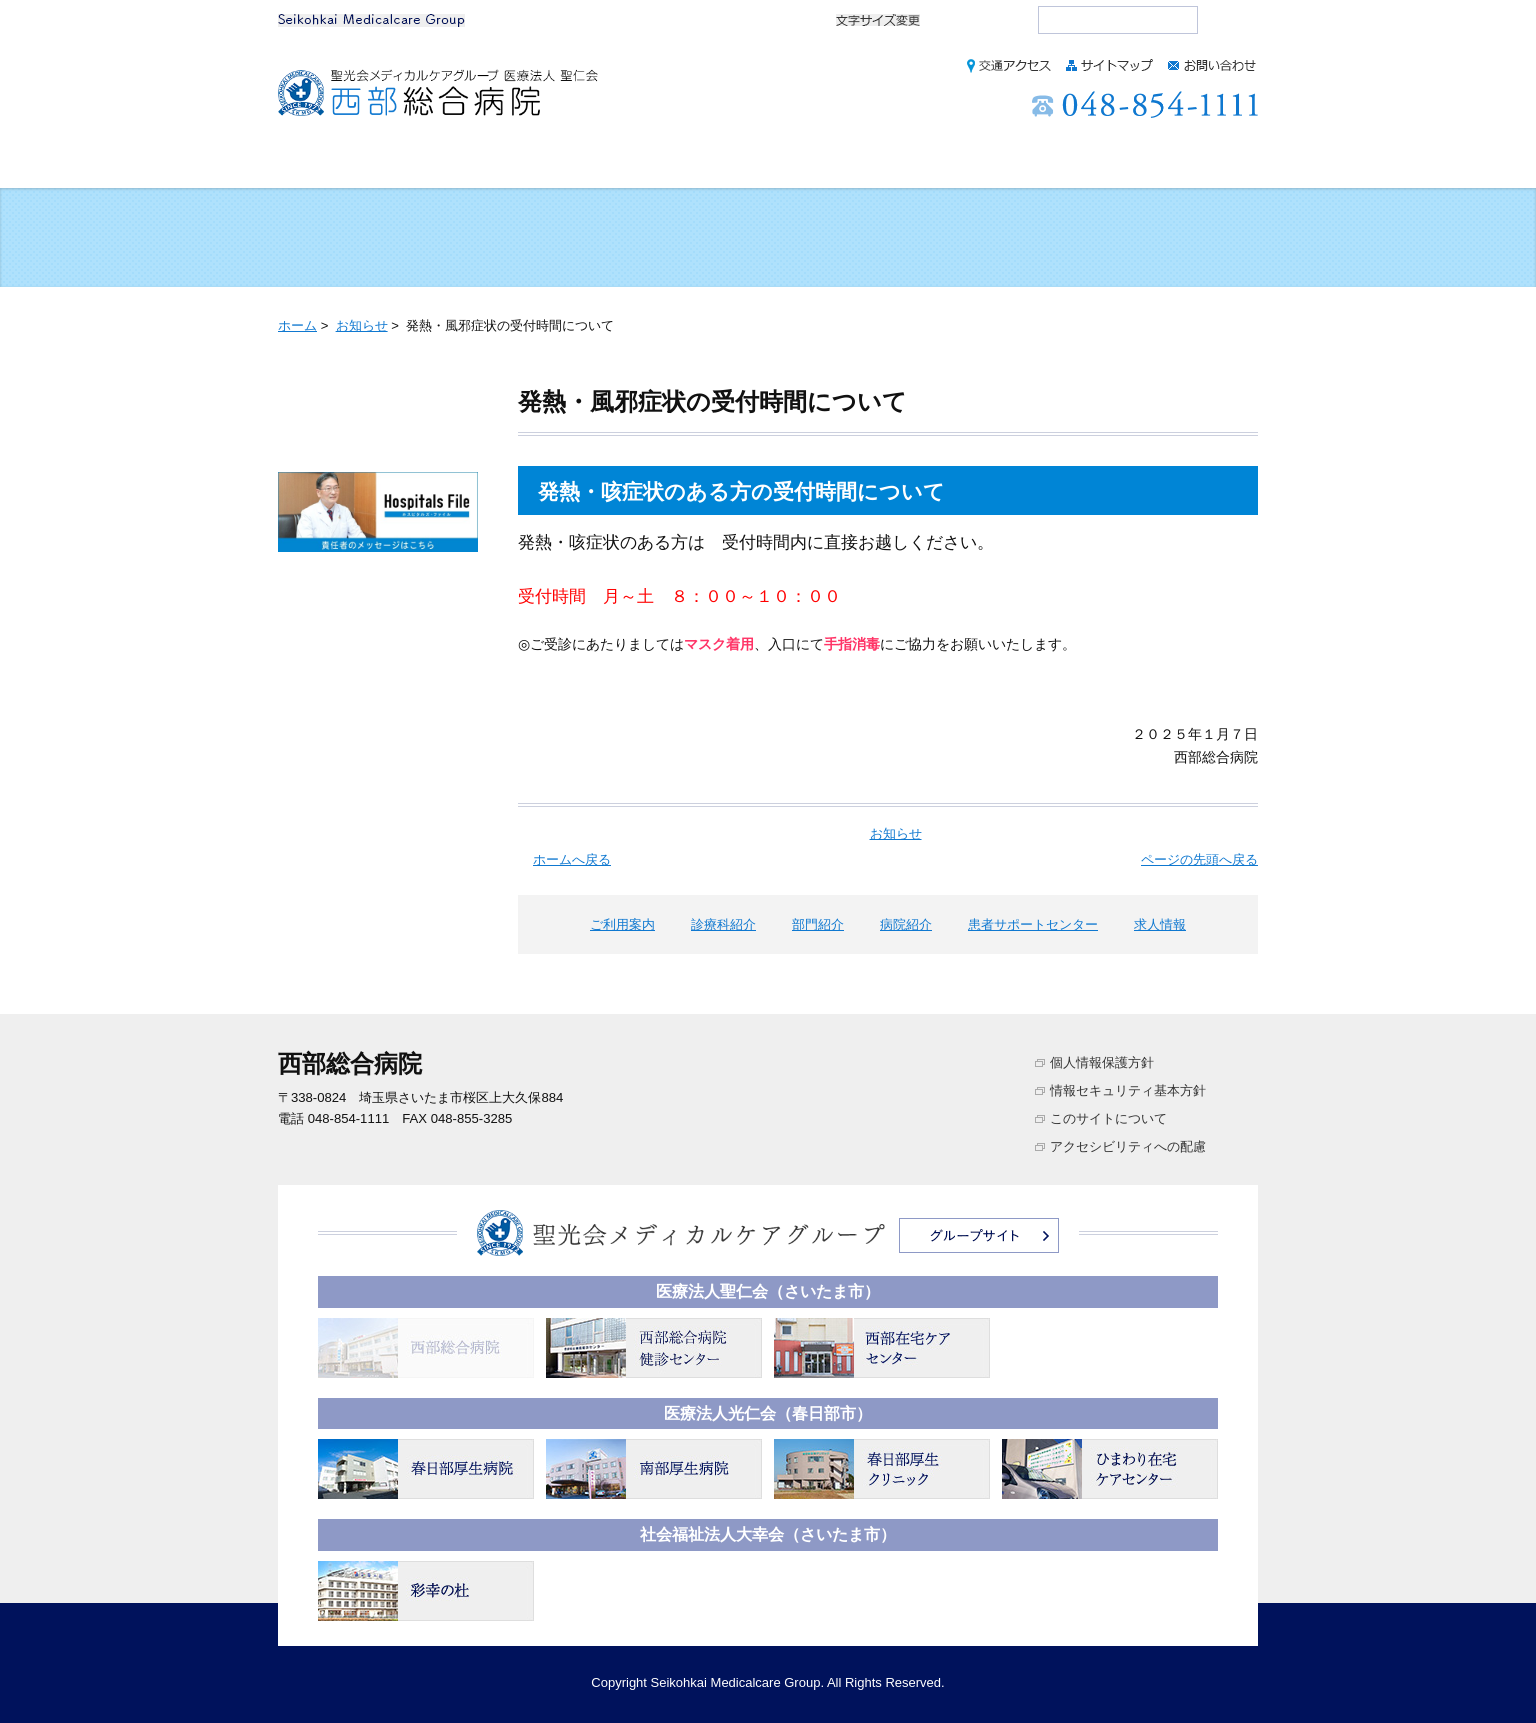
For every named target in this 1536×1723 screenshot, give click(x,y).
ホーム (329, 163)
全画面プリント (1008, 324)
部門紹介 (727, 163)
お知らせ (362, 325)
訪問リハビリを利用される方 (966, 239)
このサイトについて (1108, 1118)
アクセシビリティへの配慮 (1128, 1146)
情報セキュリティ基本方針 (1128, 1090)
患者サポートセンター (1026, 163)
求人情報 (1196, 163)
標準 (960, 20)
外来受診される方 (372, 239)
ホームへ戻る (572, 859)
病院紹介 (855, 163)
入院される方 (768, 239)
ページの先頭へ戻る (1199, 859)
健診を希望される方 (570, 239)
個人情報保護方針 (1102, 1062)
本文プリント (1178, 324)
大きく (1004, 20)
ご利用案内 (450, 163)
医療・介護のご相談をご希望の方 (1164, 239)
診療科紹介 (592, 163)
